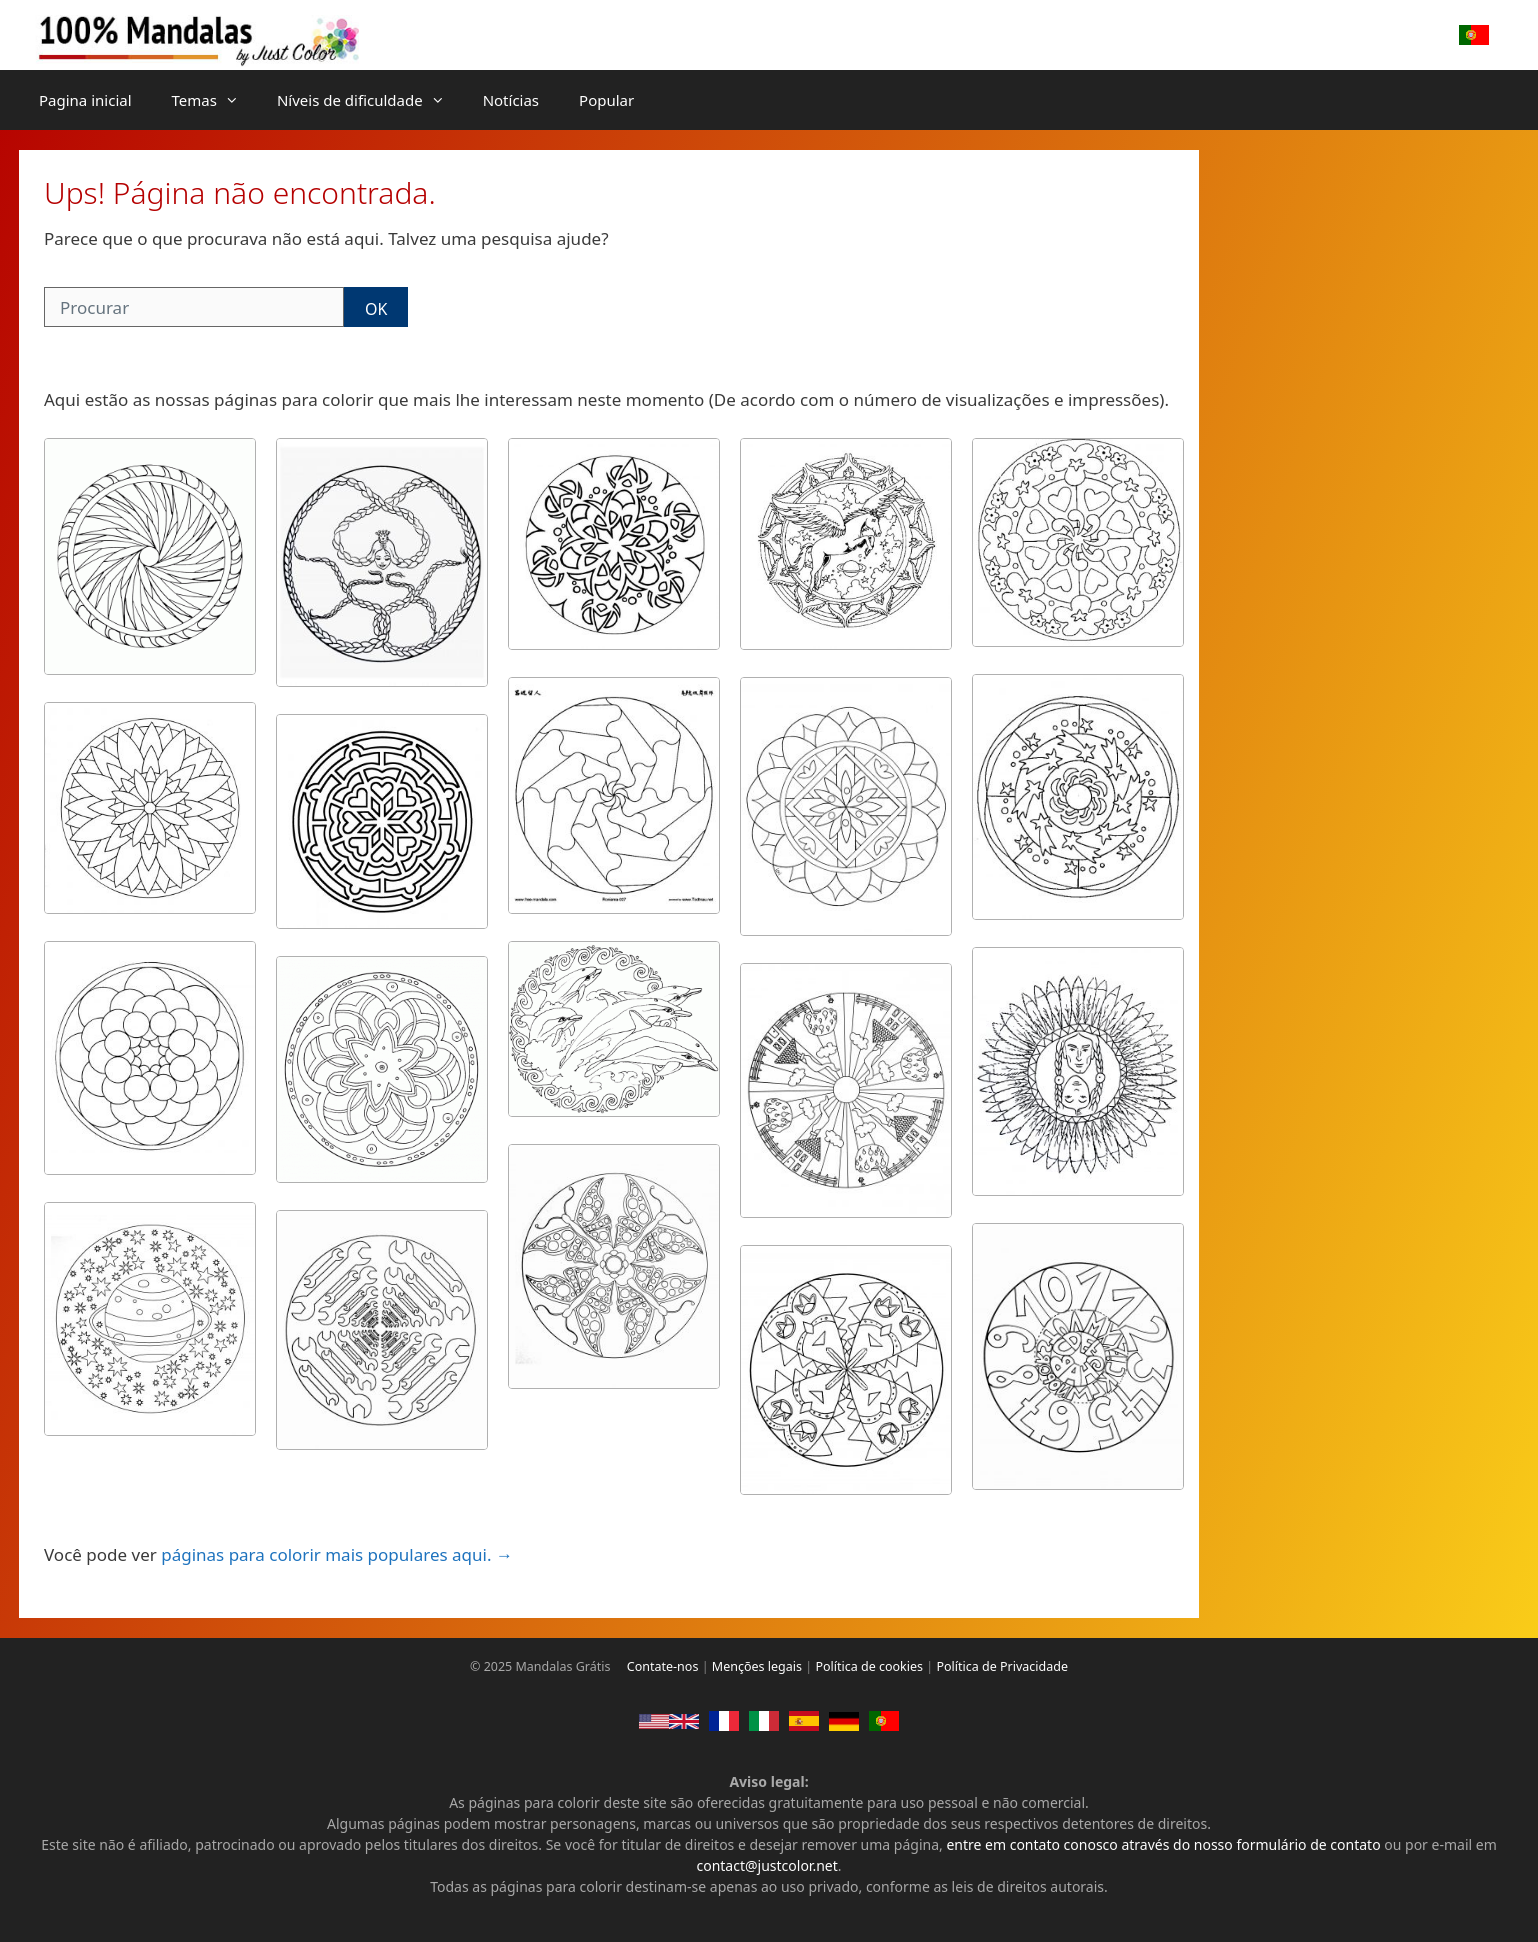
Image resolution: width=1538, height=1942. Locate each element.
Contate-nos (663, 1666)
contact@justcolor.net (766, 1865)
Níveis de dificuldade (370, 100)
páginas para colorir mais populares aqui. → (337, 1554)
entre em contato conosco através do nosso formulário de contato (1163, 1844)
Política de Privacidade (1002, 1666)
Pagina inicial (85, 100)
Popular (606, 100)
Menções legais (757, 1666)
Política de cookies (869, 1666)
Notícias (511, 100)
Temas (214, 100)
